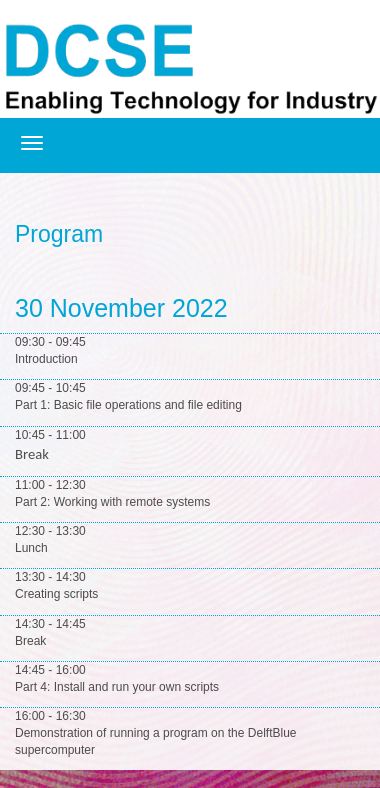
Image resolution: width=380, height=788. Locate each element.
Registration (342, 140)
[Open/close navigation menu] (32, 143)
